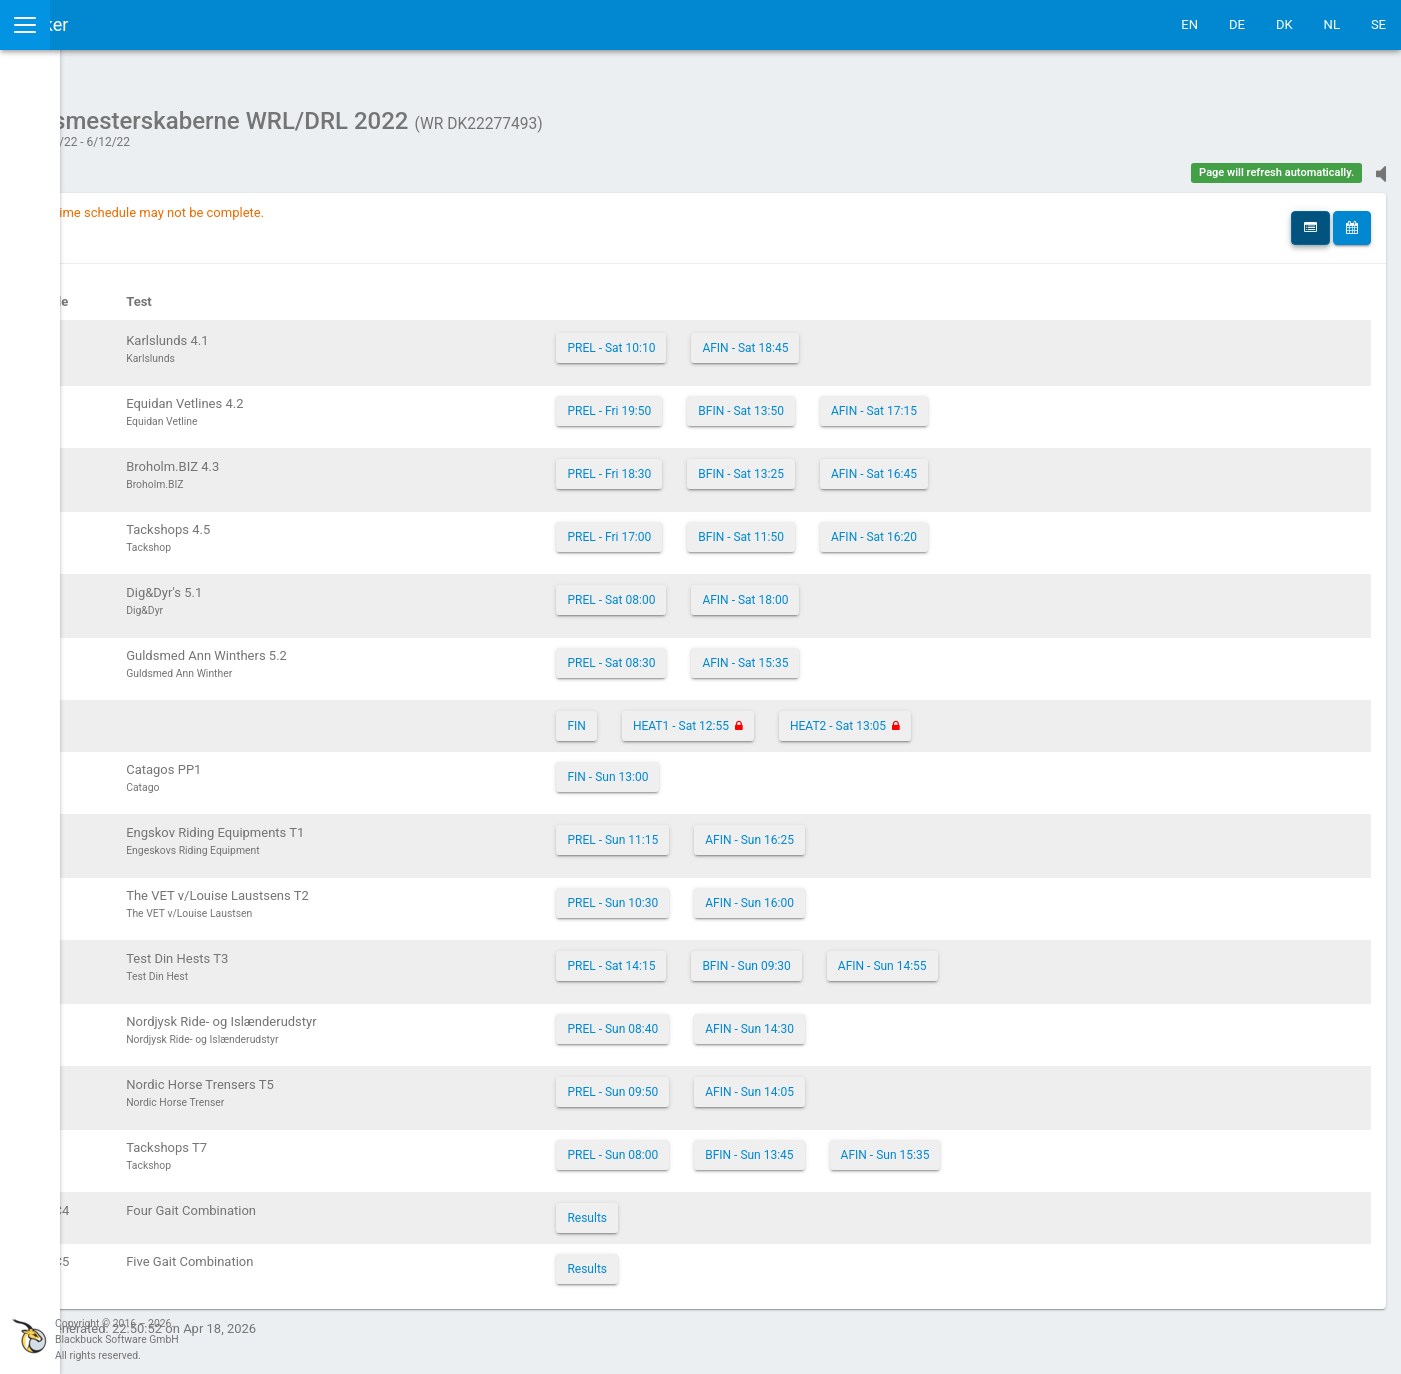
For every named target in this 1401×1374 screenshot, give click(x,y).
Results (730, 1208)
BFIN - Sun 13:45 (892, 1145)
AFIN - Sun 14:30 (892, 1019)
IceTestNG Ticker (110, 24)
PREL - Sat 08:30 (754, 653)
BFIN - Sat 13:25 (884, 464)
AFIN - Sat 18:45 (888, 338)
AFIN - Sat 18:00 (888, 590)
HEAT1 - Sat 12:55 (823, 716)
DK (1284, 24)
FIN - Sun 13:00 (750, 767)
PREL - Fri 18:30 (752, 464)
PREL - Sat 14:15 (754, 956)
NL (1332, 24)
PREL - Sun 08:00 (755, 1145)
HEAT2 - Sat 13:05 (980, 716)
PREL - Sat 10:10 (754, 338)
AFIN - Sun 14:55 (1024, 956)
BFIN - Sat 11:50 (884, 527)
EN (1189, 24)
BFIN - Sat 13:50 (884, 401)
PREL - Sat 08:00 (754, 590)
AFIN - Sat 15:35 (888, 653)
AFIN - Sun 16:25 (892, 830)
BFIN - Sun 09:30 (889, 956)
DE (1237, 24)
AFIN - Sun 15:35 (1027, 1145)
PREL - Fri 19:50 (752, 401)
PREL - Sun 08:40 (755, 1019)
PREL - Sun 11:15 (755, 830)
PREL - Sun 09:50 (755, 1082)
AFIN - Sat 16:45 (1016, 464)
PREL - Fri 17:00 (752, 527)
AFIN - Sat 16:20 (1016, 527)
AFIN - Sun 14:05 (892, 1082)
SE (1378, 24)
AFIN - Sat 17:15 (1016, 401)
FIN (719, 716)
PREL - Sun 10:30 (755, 893)
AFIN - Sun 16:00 (892, 893)
